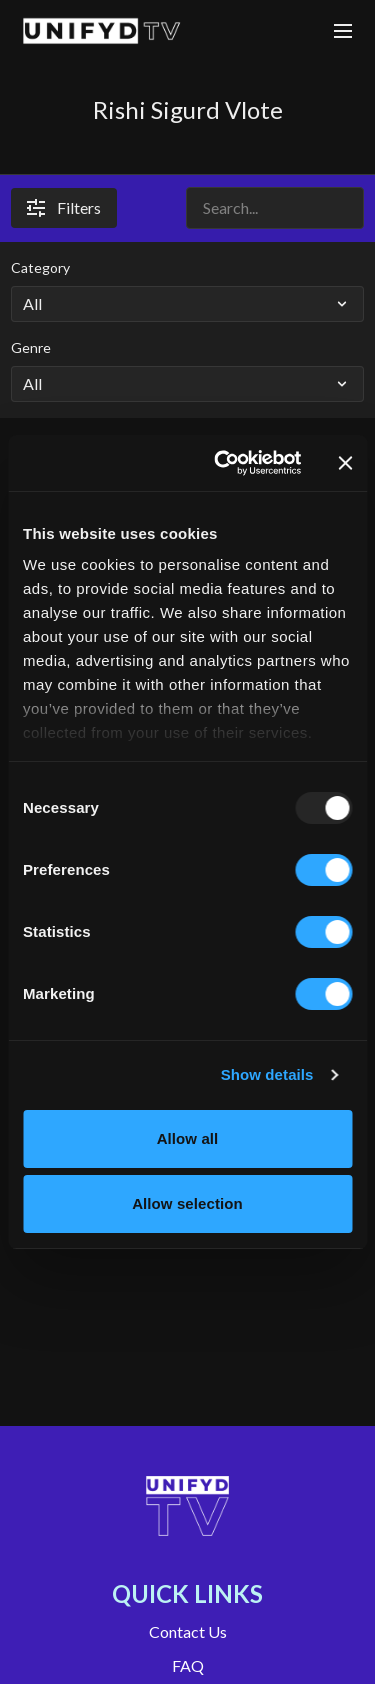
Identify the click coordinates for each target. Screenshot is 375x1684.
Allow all (188, 1138)
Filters (64, 207)
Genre (31, 347)
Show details (267, 1074)
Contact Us (188, 1631)
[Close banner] (345, 463)
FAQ (188, 1665)
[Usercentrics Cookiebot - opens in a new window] (223, 463)
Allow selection (187, 1203)
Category (40, 267)
